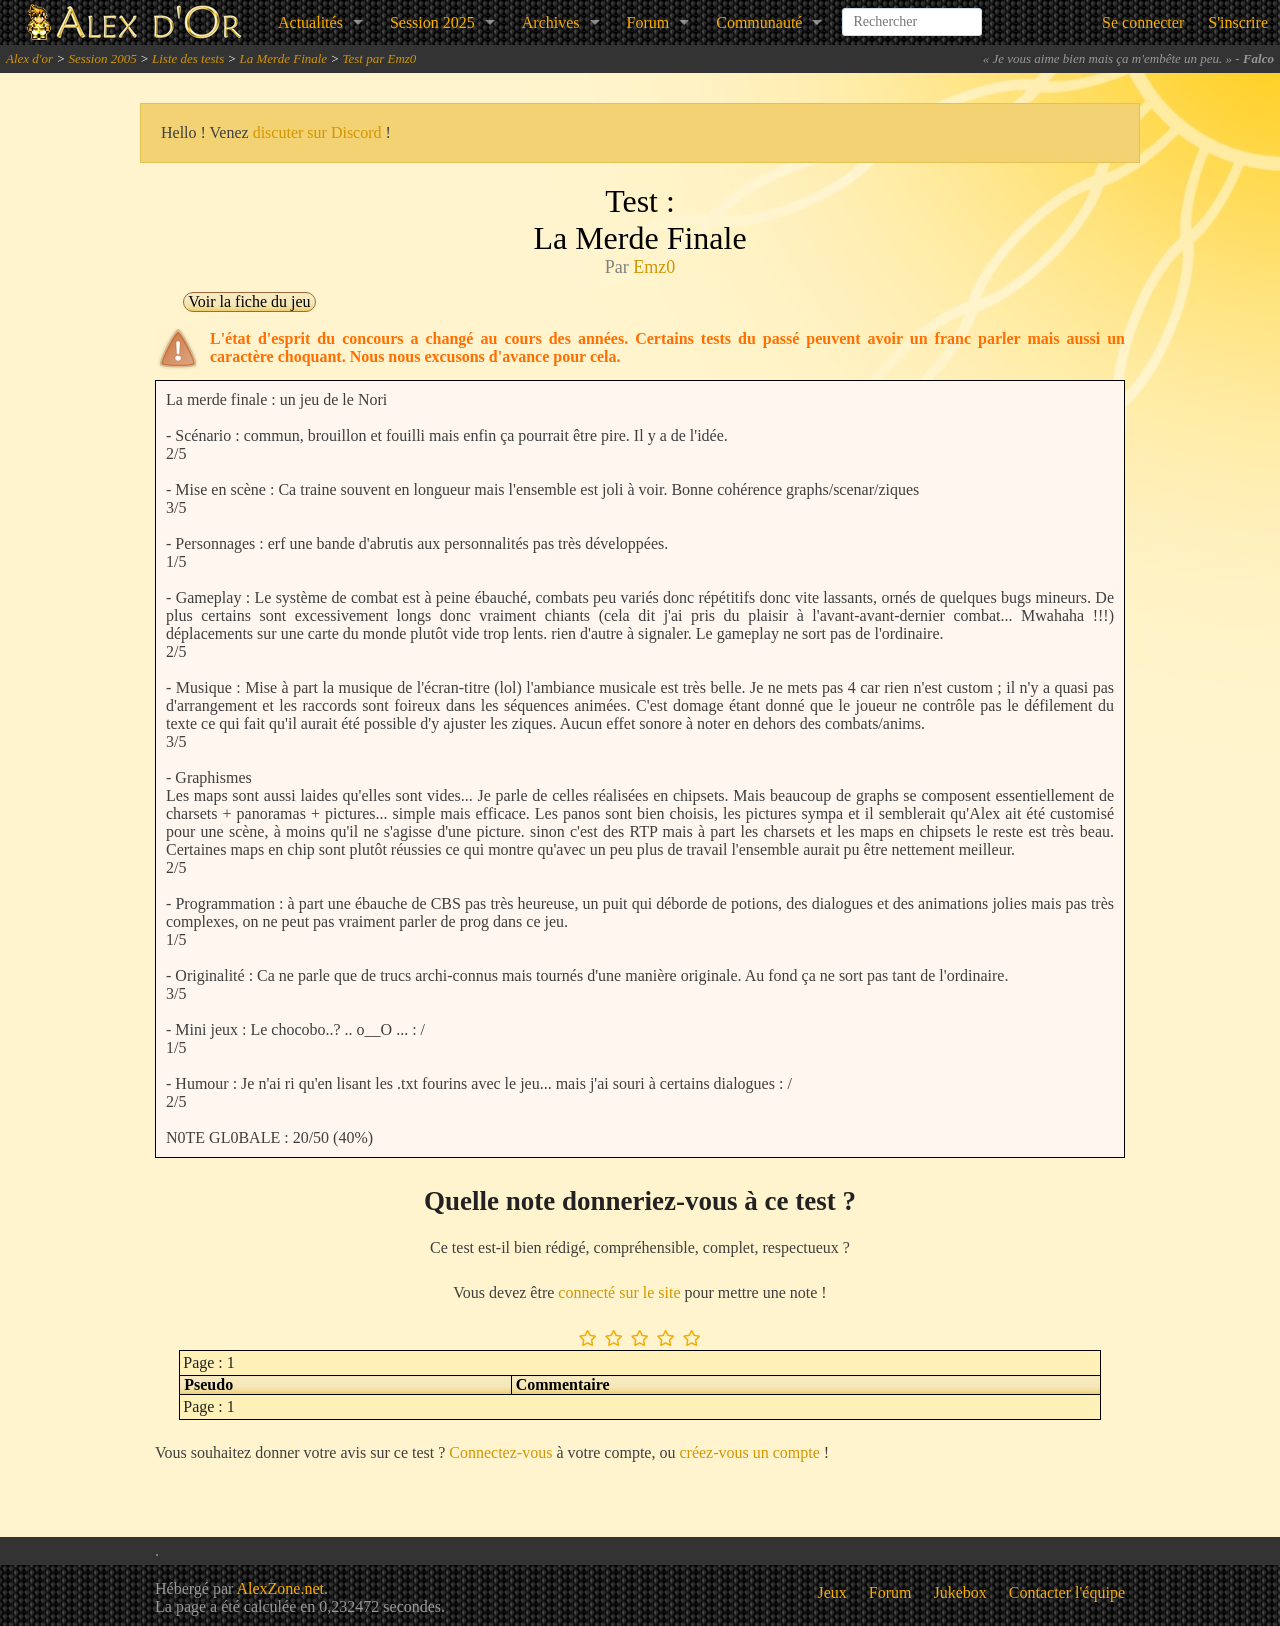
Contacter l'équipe (1067, 1592)
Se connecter (1143, 22)
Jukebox (960, 1592)
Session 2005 (102, 58)
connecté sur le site (619, 1292)
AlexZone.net (280, 1588)
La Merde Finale (284, 58)
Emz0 (654, 267)
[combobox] (912, 14)
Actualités (310, 22)
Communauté (759, 22)
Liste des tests (188, 58)
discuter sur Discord (317, 132)
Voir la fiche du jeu (249, 301)
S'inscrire (1238, 22)
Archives (551, 22)
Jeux (832, 1592)
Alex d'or (29, 58)
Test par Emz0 (379, 58)
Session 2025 (432, 22)
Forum (648, 22)
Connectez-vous (500, 1452)
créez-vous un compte (749, 1452)
